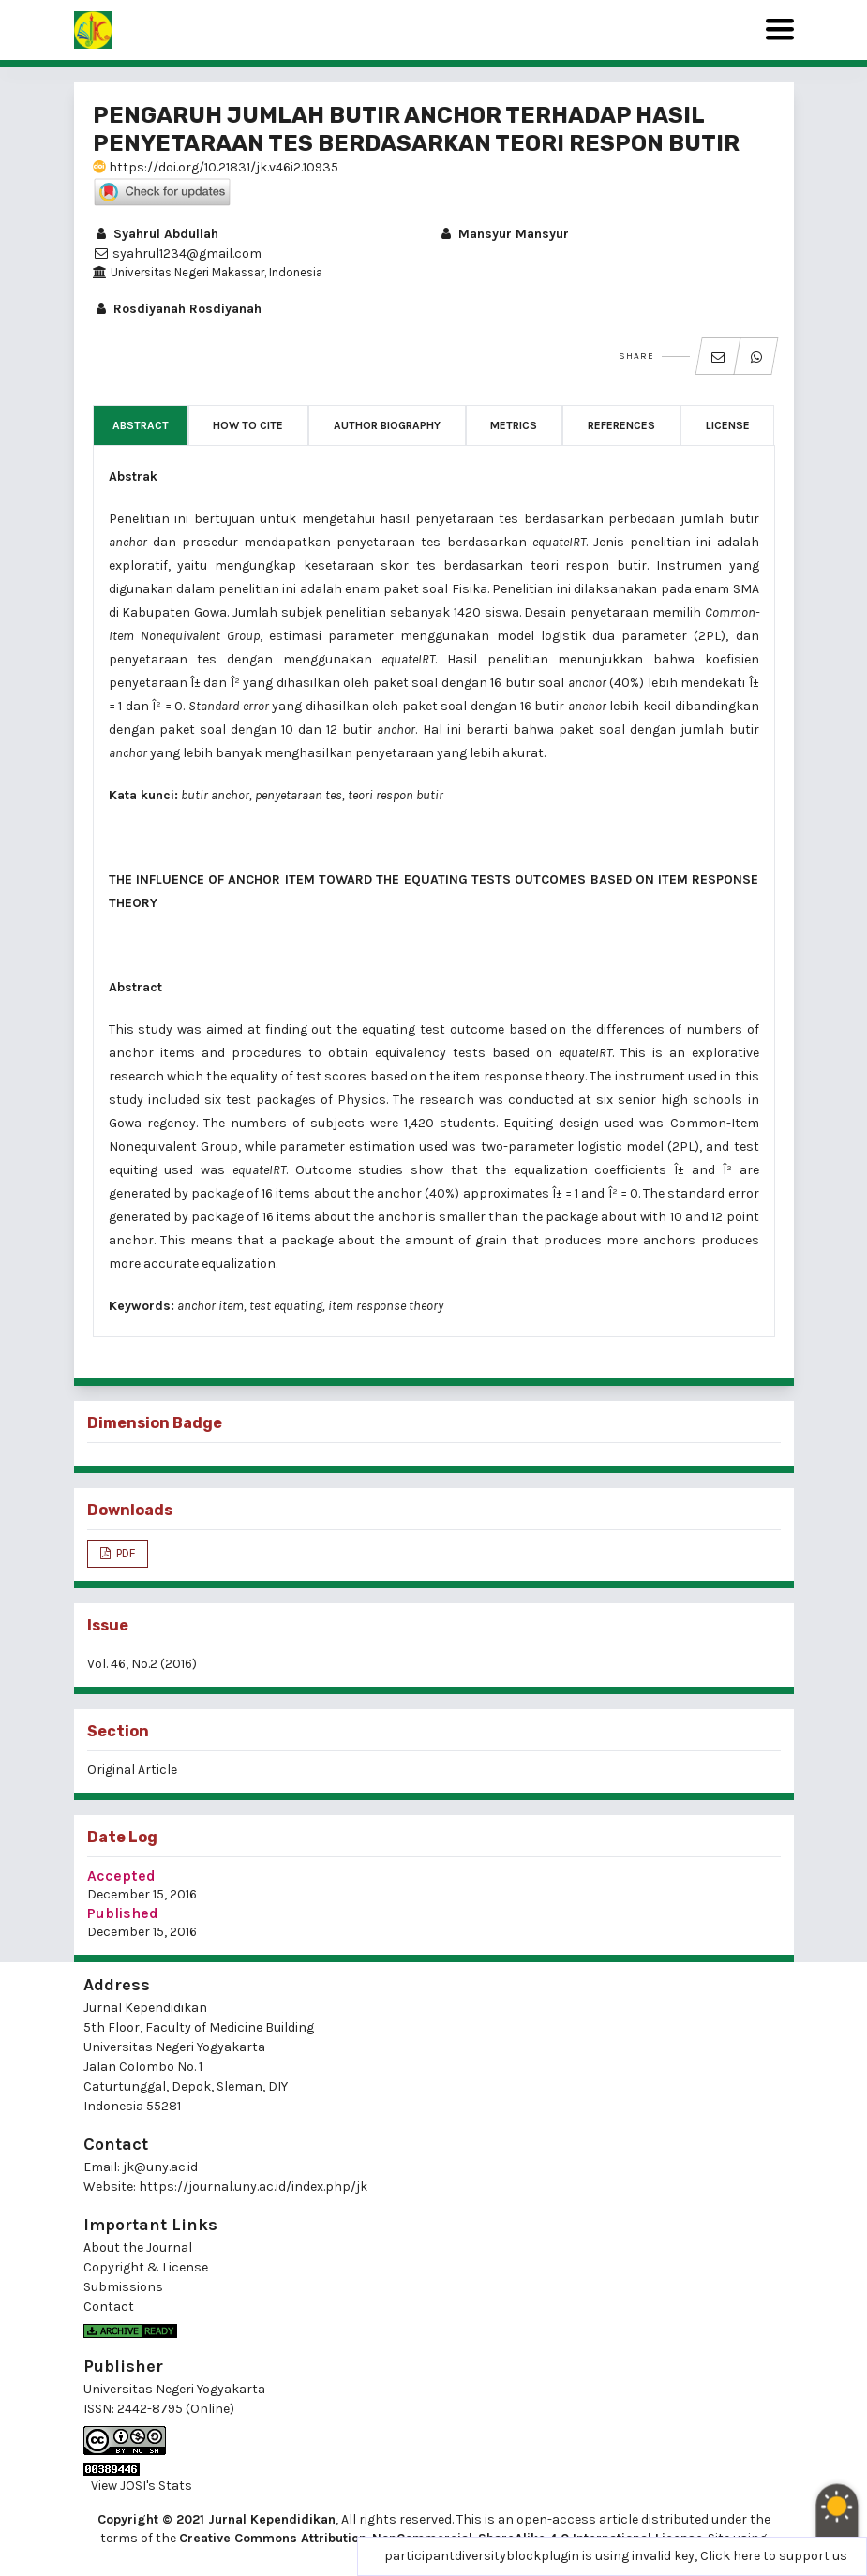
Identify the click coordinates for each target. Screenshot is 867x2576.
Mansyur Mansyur (503, 234)
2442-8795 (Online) (175, 2409)
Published (122, 1913)
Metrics (513, 425)
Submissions (123, 2287)
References (621, 425)
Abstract (140, 425)
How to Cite (248, 425)
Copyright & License (145, 2267)
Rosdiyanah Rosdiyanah (177, 309)
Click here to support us (773, 2556)
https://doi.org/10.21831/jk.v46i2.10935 (215, 167)
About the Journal (137, 2248)
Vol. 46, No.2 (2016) (142, 1664)
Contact (108, 2307)
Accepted (121, 1875)
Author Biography (387, 425)
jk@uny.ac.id (160, 2167)
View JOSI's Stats (141, 2486)
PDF (124, 1553)
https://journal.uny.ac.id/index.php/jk (253, 2187)
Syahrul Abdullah (155, 234)
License (728, 425)
